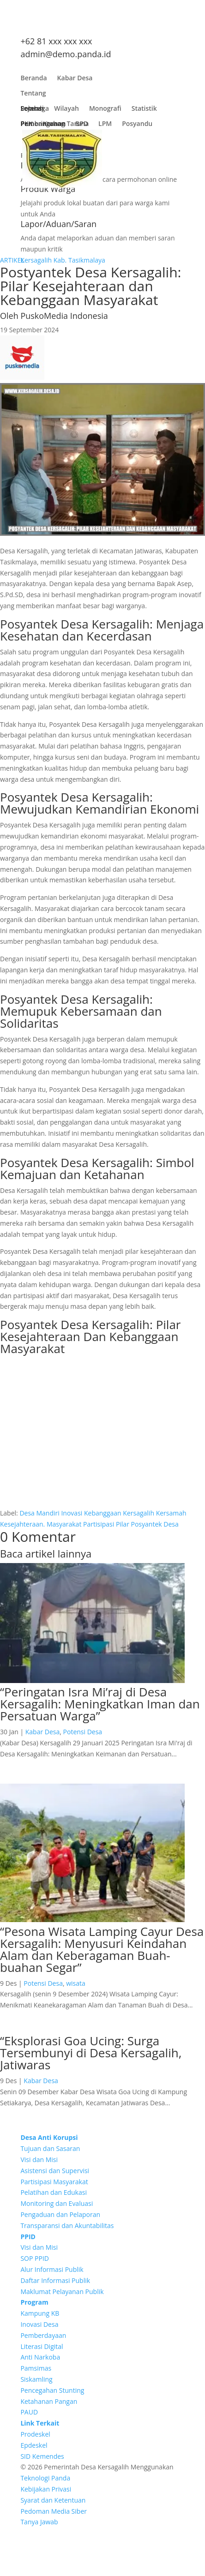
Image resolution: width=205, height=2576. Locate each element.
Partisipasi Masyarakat (54, 2181)
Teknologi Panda (45, 2478)
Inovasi (71, 1513)
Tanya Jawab (39, 2521)
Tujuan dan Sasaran (50, 2148)
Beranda (33, 80)
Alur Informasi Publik (51, 2269)
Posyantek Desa (155, 1524)
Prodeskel (35, 2434)
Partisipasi (98, 1524)
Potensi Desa (82, 1731)
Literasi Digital (41, 2346)
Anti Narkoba (40, 2357)
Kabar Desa (75, 80)
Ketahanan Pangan (48, 2401)
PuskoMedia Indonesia (64, 315)
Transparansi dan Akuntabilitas (67, 2225)
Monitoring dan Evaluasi (56, 2203)
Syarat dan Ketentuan (52, 2500)
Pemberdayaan (43, 2335)
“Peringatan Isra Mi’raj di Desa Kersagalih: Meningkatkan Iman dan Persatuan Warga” (100, 1703)
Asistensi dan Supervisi (54, 2170)
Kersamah (171, 1513)
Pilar (122, 1524)
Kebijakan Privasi (45, 2489)
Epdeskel (33, 2445)
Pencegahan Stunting (52, 2390)
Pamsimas (35, 2368)
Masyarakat (64, 1524)
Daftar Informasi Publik (55, 2280)
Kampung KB (39, 2313)
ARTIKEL (12, 260)
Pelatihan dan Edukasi (53, 2192)
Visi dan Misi (39, 2159)
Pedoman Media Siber (53, 2511)
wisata (75, 1983)
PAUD (29, 2412)
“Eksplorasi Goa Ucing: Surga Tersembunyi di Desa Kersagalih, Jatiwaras (90, 2052)
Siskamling (36, 2379)
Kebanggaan (102, 1513)
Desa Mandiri (39, 1513)
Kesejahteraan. (22, 1524)
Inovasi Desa (39, 2324)
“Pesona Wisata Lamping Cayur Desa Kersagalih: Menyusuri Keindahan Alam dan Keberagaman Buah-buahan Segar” (102, 1949)
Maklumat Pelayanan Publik (61, 2291)
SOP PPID (34, 2258)
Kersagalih (138, 1513)
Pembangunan (43, 126)
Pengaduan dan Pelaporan (60, 2214)
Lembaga (34, 110)
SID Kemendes (42, 2456)
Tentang (33, 95)
